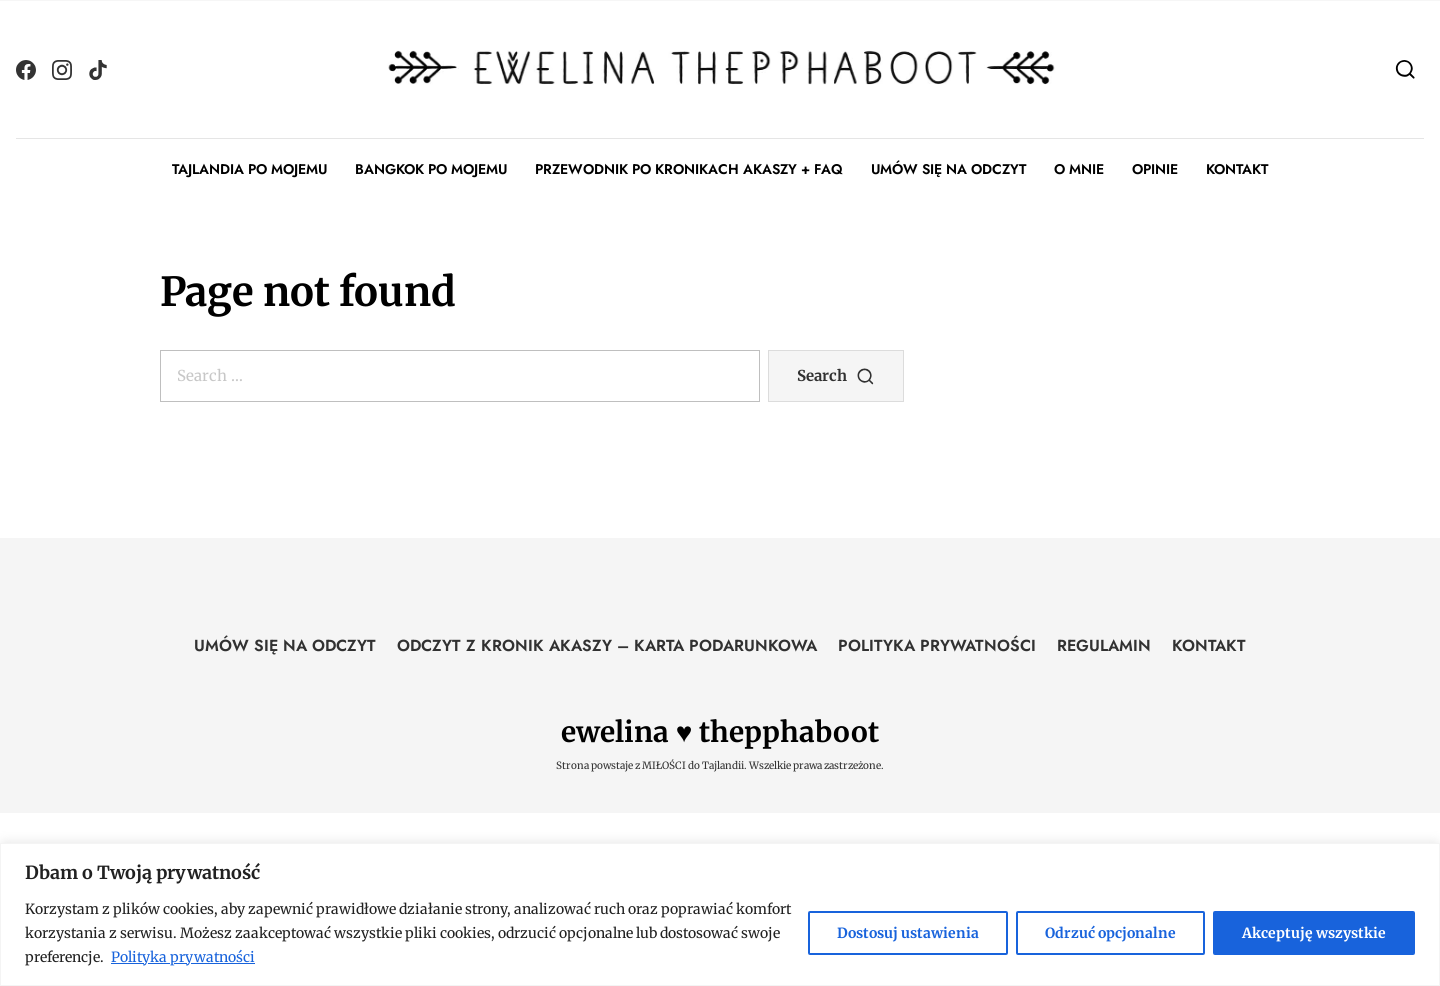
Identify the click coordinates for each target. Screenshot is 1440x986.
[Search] (1405, 68)
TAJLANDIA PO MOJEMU (249, 169)
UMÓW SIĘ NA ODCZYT (948, 169)
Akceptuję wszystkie (1314, 933)
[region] (720, 914)
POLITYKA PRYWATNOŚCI (937, 645)
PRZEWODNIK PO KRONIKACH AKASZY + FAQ (689, 169)
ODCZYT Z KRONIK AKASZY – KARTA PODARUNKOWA (607, 645)
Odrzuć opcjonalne (1110, 933)
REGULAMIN (1104, 645)
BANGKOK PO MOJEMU (431, 169)
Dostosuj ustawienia (908, 933)
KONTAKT (1237, 169)
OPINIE (1155, 169)
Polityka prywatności (183, 957)
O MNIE (1079, 169)
